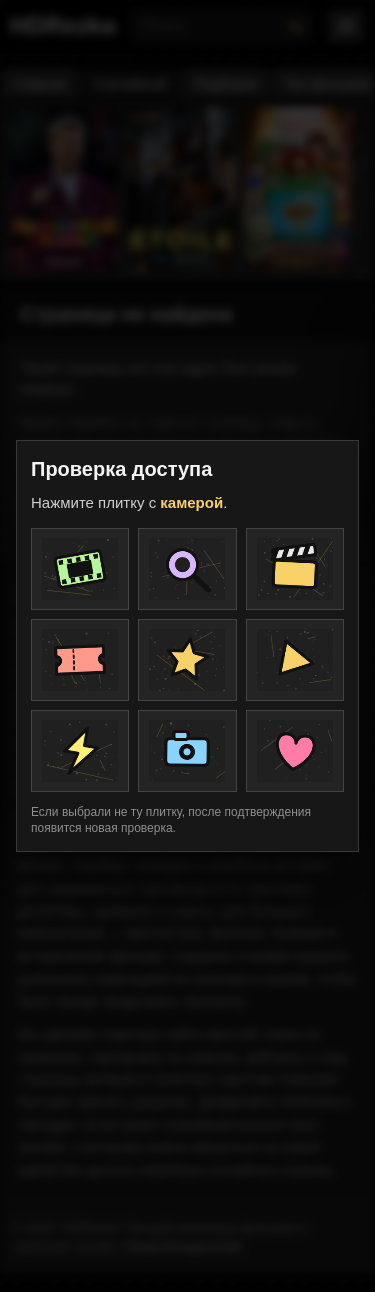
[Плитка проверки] (80, 569)
